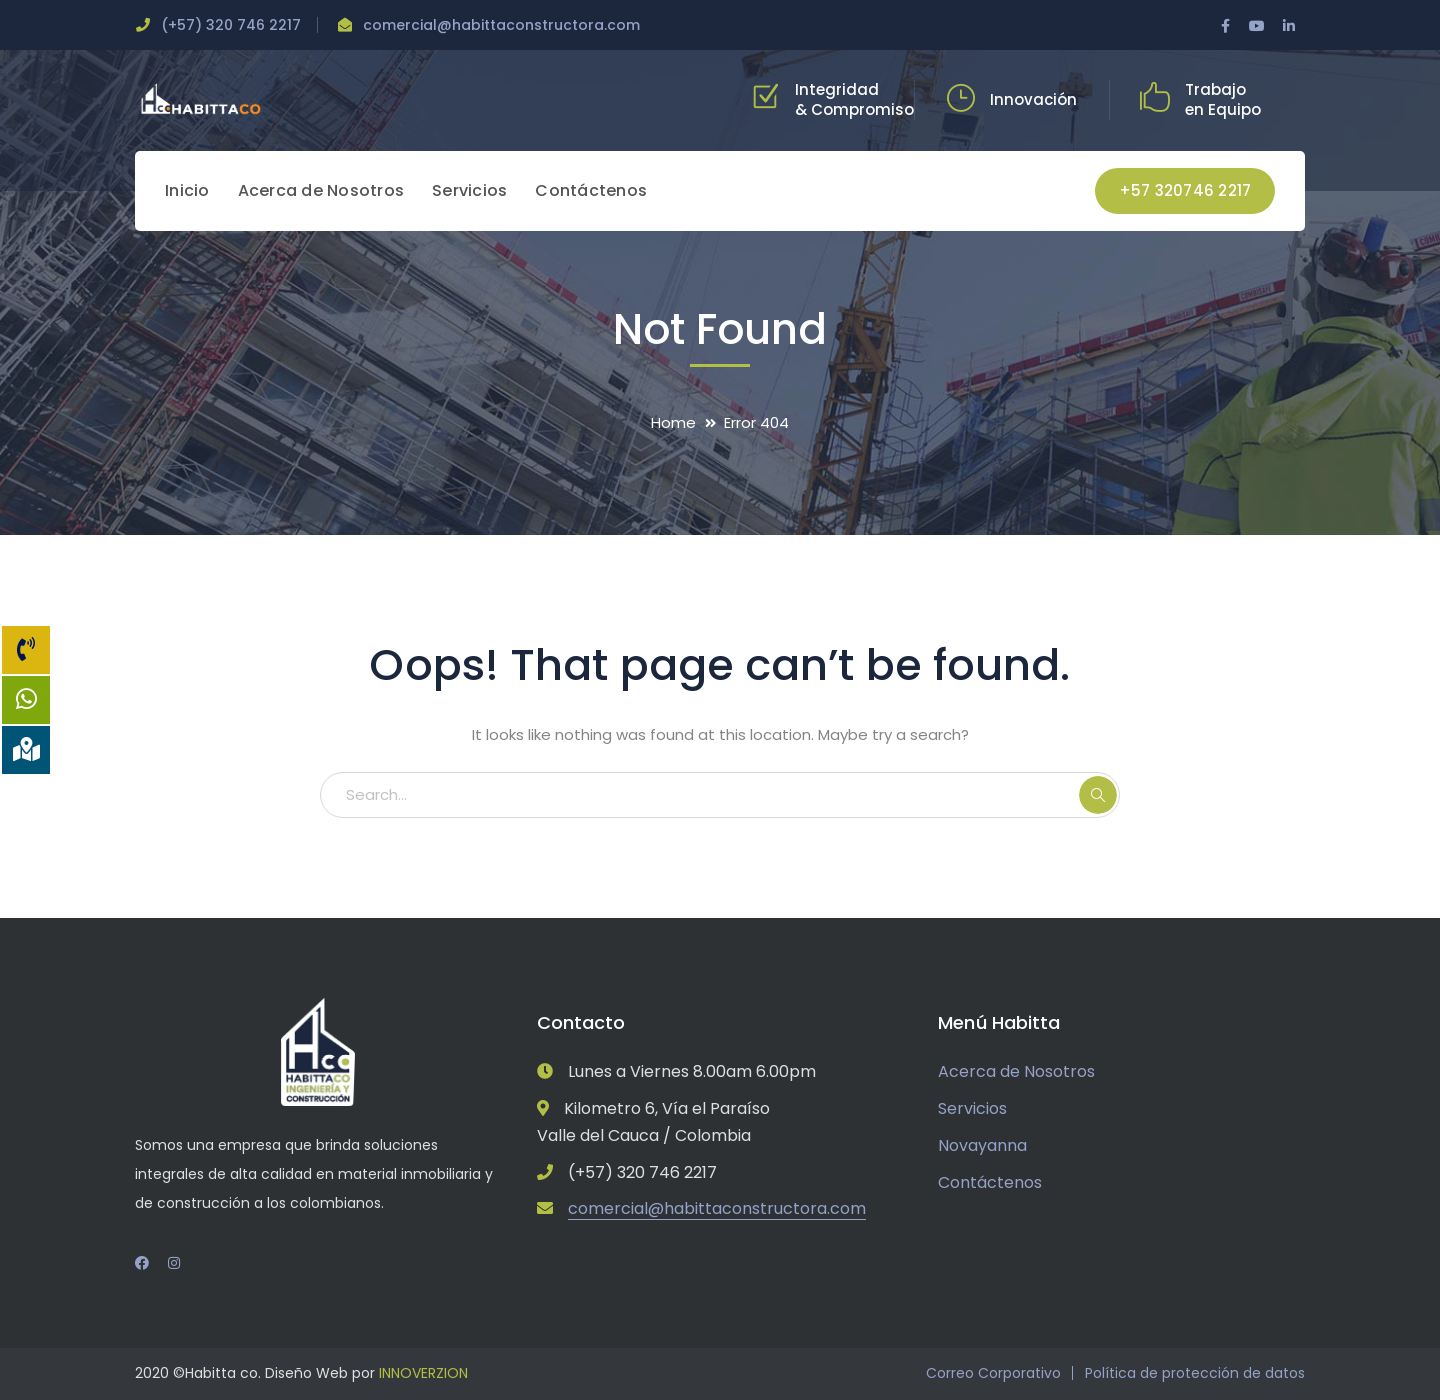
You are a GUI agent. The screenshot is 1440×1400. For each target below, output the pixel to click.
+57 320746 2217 (1185, 190)
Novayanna (982, 1145)
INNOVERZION (423, 1373)
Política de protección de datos (1195, 1373)
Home (673, 422)
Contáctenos (990, 1182)
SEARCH (1098, 795)
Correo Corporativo (993, 1373)
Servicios (972, 1108)
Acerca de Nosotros (1016, 1071)
